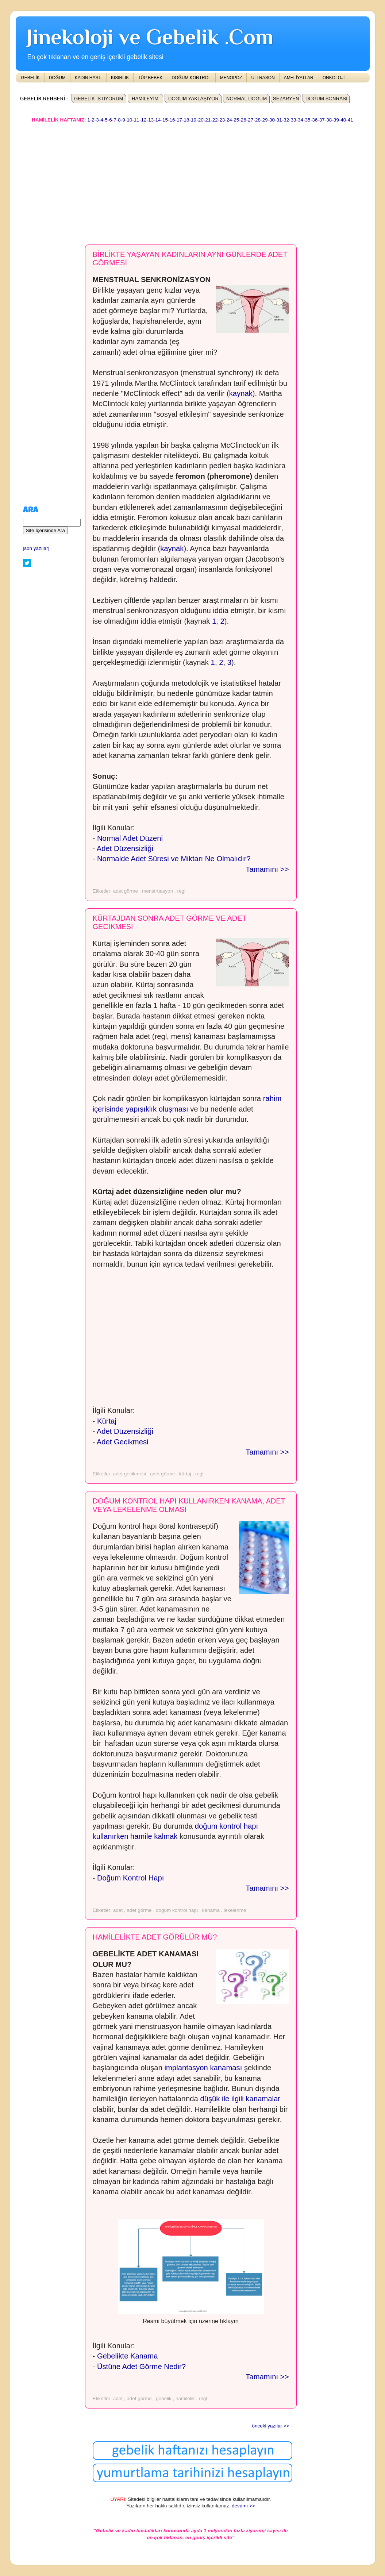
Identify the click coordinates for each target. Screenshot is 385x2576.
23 (222, 120)
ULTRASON (262, 77)
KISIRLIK (120, 77)
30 (272, 120)
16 (172, 120)
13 (151, 120)
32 (286, 120)
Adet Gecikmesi (123, 1442)
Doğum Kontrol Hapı (130, 1878)
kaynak (241, 393)
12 (143, 120)
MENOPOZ (231, 77)
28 (258, 120)
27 (250, 120)
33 (293, 120)
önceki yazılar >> (270, 2426)
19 (193, 120)
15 (165, 120)
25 (236, 120)
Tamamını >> (267, 869)
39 (336, 120)
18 (186, 120)
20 (201, 120)
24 (229, 120)
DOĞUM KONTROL (191, 77)
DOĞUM (57, 77)
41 (350, 120)
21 (208, 120)
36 (314, 120)
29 (264, 120)
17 (179, 120)
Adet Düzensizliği (125, 848)
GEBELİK (30, 77)
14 (158, 120)
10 (129, 120)
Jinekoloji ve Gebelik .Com (150, 36)
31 (279, 120)
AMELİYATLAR (298, 77)
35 (308, 120)
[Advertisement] (193, 180)
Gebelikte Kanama (127, 2356)
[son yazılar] (36, 548)
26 (243, 120)
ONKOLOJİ (334, 77)
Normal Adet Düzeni (130, 838)
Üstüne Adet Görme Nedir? (141, 2367)
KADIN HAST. (88, 77)
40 (343, 120)
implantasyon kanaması (203, 2068)
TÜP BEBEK (150, 77)
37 (322, 120)
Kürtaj (106, 1421)
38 (329, 120)
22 (215, 120)
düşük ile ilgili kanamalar (240, 2099)
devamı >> (243, 2505)
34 (300, 120)
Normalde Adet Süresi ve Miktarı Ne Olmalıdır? (174, 859)
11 (136, 120)
